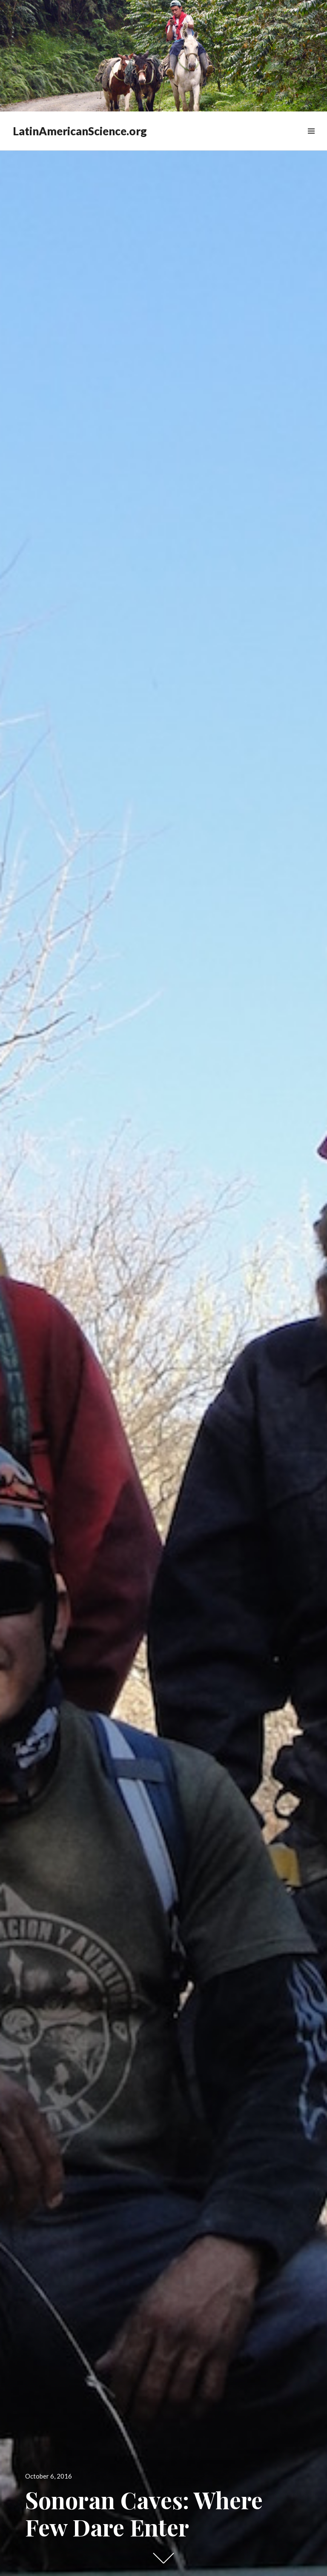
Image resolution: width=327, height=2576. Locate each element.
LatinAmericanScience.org (80, 131)
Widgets (311, 140)
